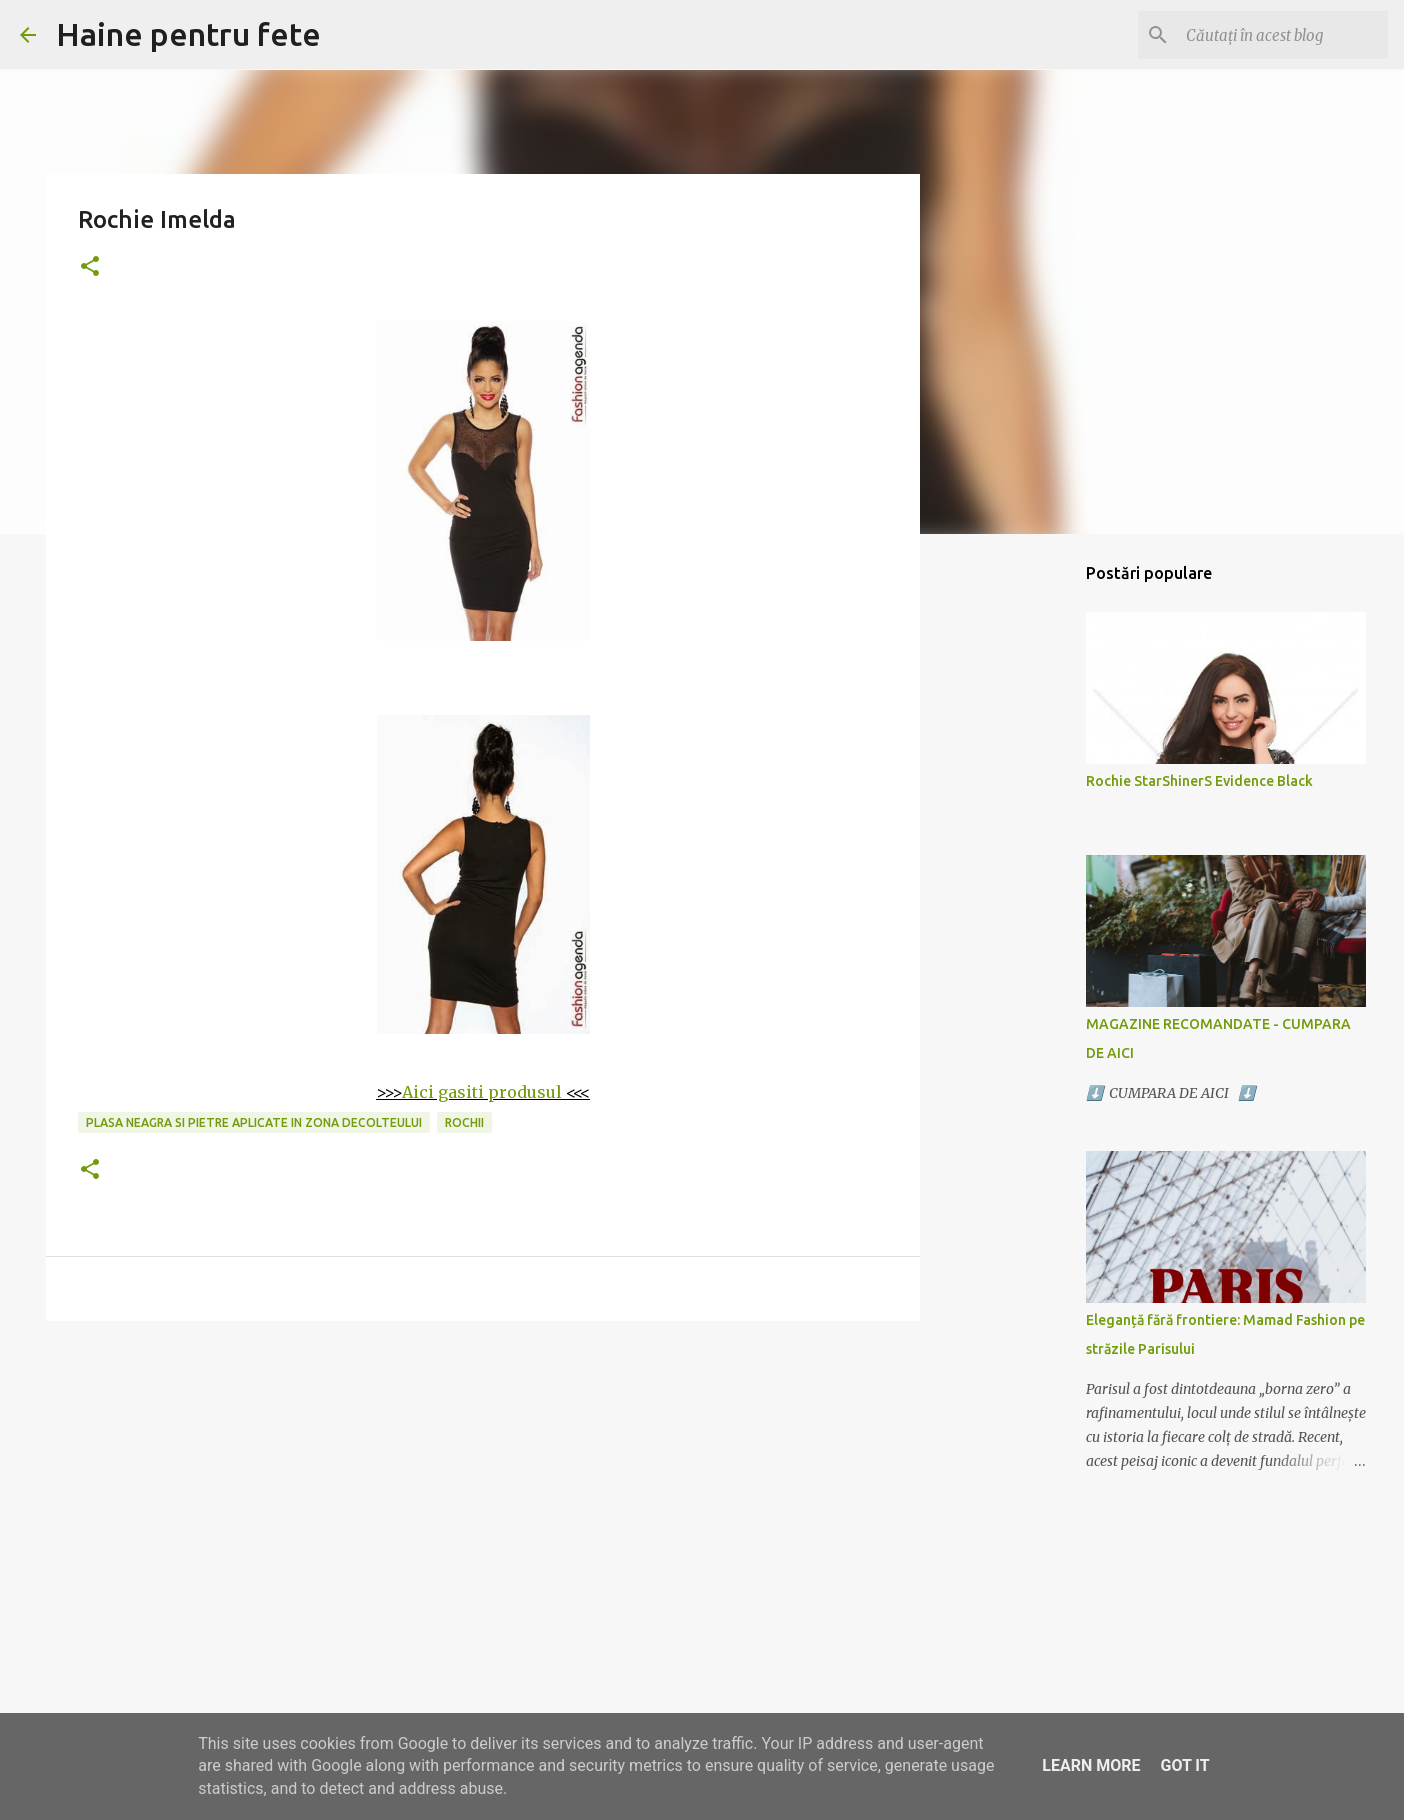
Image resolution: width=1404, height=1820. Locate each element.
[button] (90, 267)
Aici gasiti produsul (482, 1092)
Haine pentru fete (188, 34)
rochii (464, 1122)
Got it (1184, 1765)
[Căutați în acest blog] (1283, 35)
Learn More (1091, 1765)
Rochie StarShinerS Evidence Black (1199, 781)
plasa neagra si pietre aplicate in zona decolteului (254, 1122)
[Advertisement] (483, 1491)
